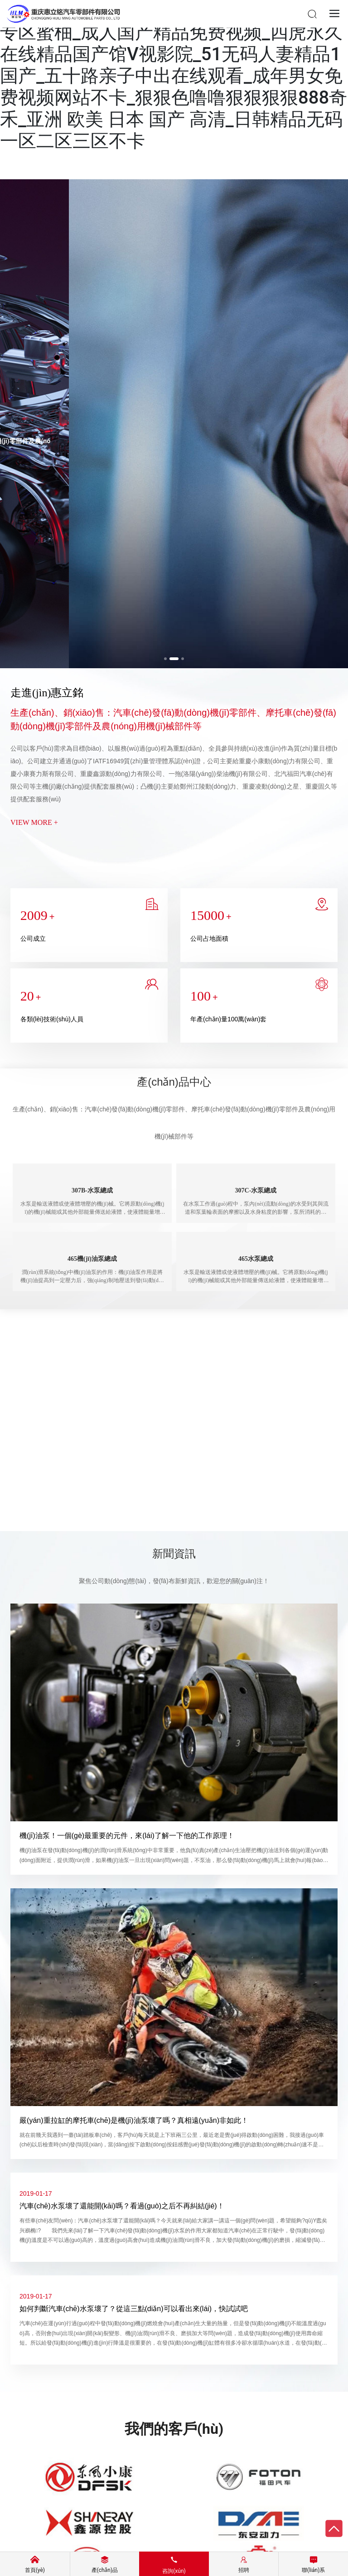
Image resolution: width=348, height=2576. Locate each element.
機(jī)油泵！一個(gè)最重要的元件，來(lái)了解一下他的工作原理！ (126, 1835)
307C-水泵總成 (256, 1190)
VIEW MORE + (34, 822)
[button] (168, 658)
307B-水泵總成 (92, 1190)
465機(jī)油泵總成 (92, 1258)
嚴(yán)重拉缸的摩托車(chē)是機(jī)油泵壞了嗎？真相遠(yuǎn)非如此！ (133, 2120)
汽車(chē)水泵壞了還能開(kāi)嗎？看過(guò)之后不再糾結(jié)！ (121, 2206)
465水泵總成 (255, 1258)
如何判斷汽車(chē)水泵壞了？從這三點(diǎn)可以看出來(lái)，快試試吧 (133, 2309)
